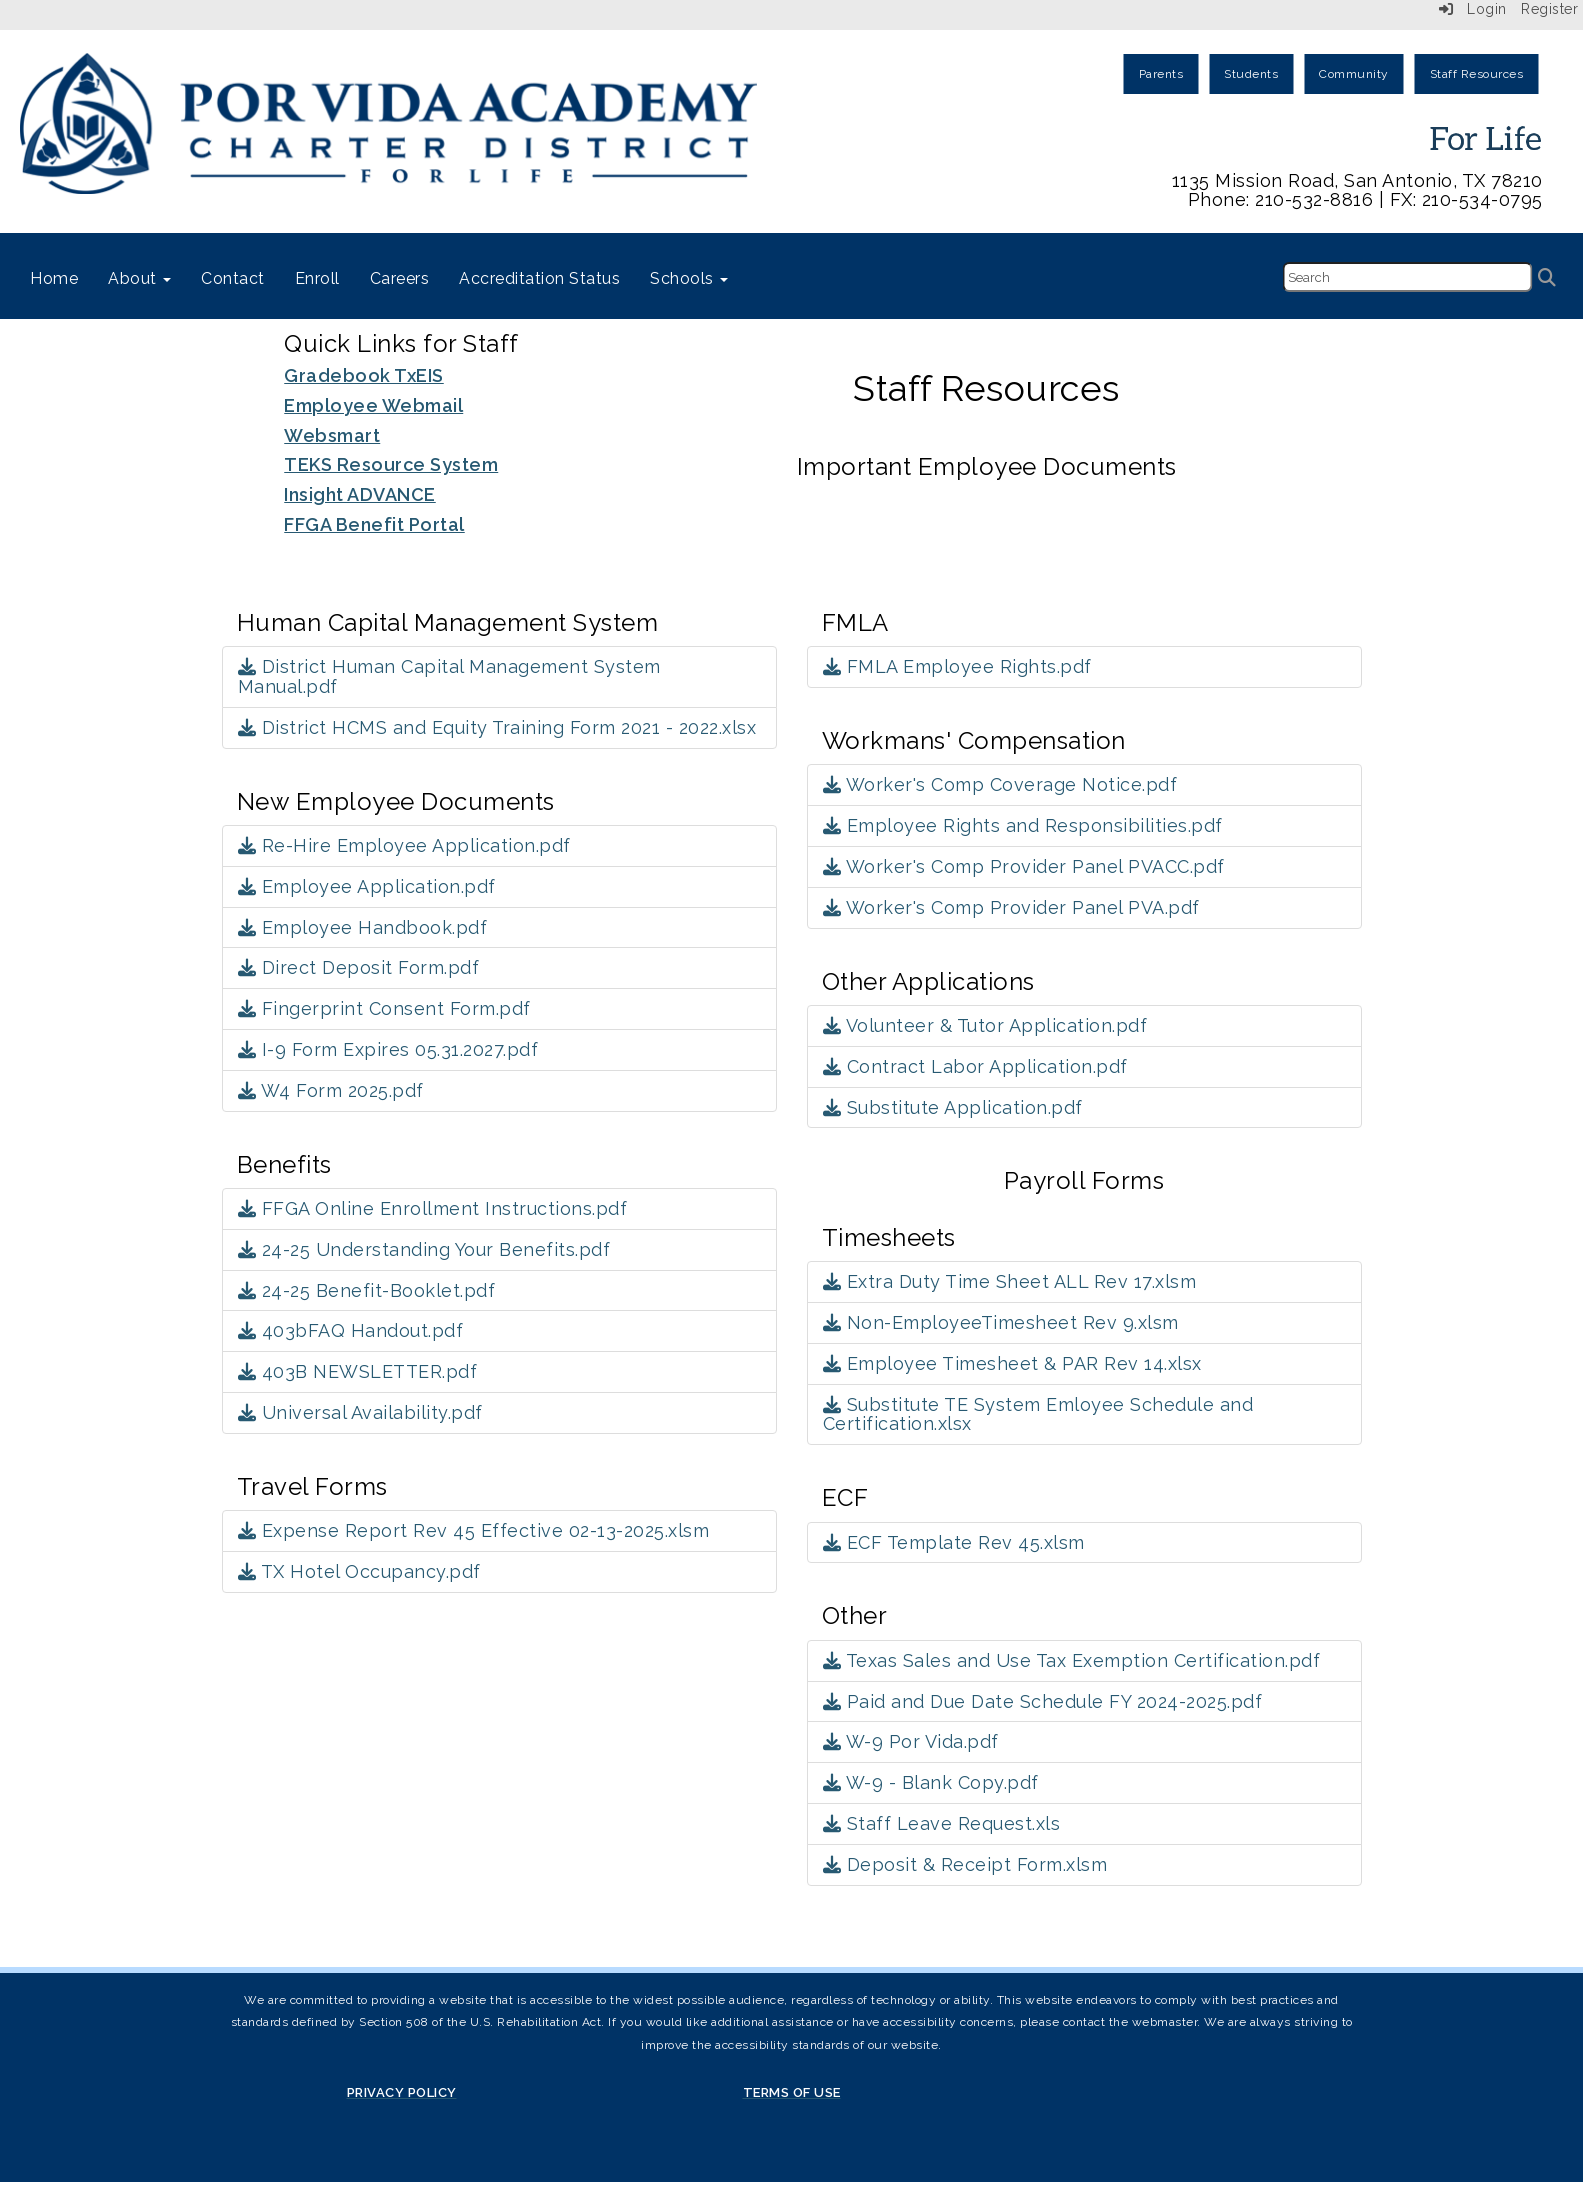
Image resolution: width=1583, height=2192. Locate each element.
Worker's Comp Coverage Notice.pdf (1000, 784)
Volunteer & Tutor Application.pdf (985, 1025)
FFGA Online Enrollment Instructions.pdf (433, 1208)
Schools (689, 278)
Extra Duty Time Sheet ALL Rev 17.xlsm (1010, 1281)
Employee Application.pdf (367, 886)
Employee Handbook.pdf (363, 927)
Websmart (332, 435)
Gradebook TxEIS (364, 375)
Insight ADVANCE (360, 494)
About (139, 278)
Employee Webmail (373, 405)
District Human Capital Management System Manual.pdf (449, 676)
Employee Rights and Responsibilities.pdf (1023, 825)
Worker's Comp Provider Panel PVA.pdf (1011, 907)
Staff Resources (1477, 74)
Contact (233, 278)
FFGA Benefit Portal (374, 524)
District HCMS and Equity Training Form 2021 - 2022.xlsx (497, 727)
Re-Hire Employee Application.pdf (404, 845)
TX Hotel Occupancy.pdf (359, 1571)
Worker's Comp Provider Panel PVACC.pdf (1024, 866)
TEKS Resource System (391, 464)
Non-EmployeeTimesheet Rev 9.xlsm (1001, 1322)
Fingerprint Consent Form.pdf (384, 1008)
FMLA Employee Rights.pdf (957, 666)
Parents (1161, 74)
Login (1473, 9)
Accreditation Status (539, 278)
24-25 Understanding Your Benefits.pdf (424, 1249)
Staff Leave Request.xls (942, 1823)
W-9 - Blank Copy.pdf (931, 1782)
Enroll (317, 278)
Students (1251, 74)
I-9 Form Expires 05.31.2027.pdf (388, 1049)
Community (1354, 74)
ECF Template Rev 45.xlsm (954, 1542)
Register (1549, 9)
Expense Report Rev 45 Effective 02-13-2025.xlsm (474, 1530)
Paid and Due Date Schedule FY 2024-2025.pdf (1043, 1701)
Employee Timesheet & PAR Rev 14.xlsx (1012, 1363)
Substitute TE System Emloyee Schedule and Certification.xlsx (1038, 1414)
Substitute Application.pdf (953, 1107)
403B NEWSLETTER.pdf (358, 1371)
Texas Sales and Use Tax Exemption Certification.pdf (1072, 1660)
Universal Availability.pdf (360, 1412)
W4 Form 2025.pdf (331, 1090)
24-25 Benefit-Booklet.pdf (367, 1290)
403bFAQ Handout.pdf (351, 1330)
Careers (400, 278)
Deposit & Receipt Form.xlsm (965, 1864)
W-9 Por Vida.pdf (911, 1741)
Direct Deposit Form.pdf (359, 967)
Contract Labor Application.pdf (975, 1066)
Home (54, 278)
